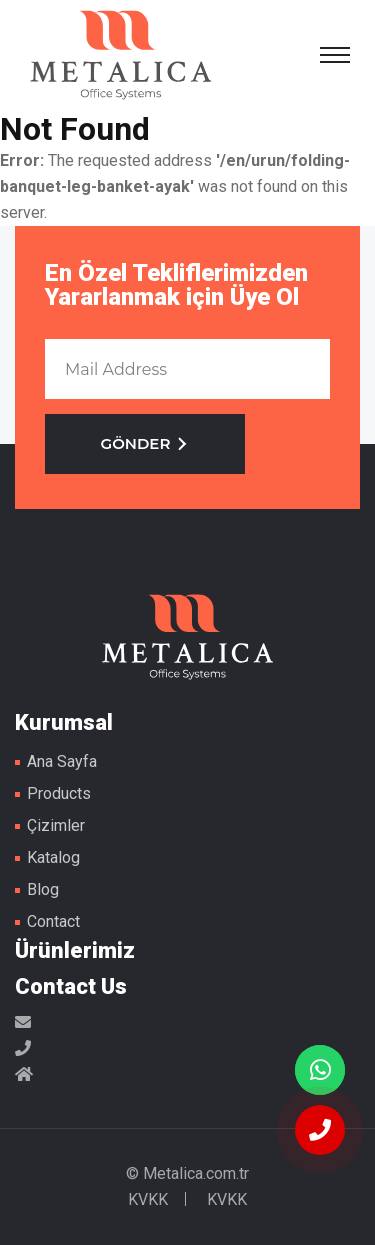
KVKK (148, 1199)
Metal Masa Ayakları (121, 55)
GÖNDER (145, 443)
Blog (43, 889)
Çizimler (56, 825)
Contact (53, 921)
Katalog (53, 857)
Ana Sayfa (62, 761)
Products (59, 793)
